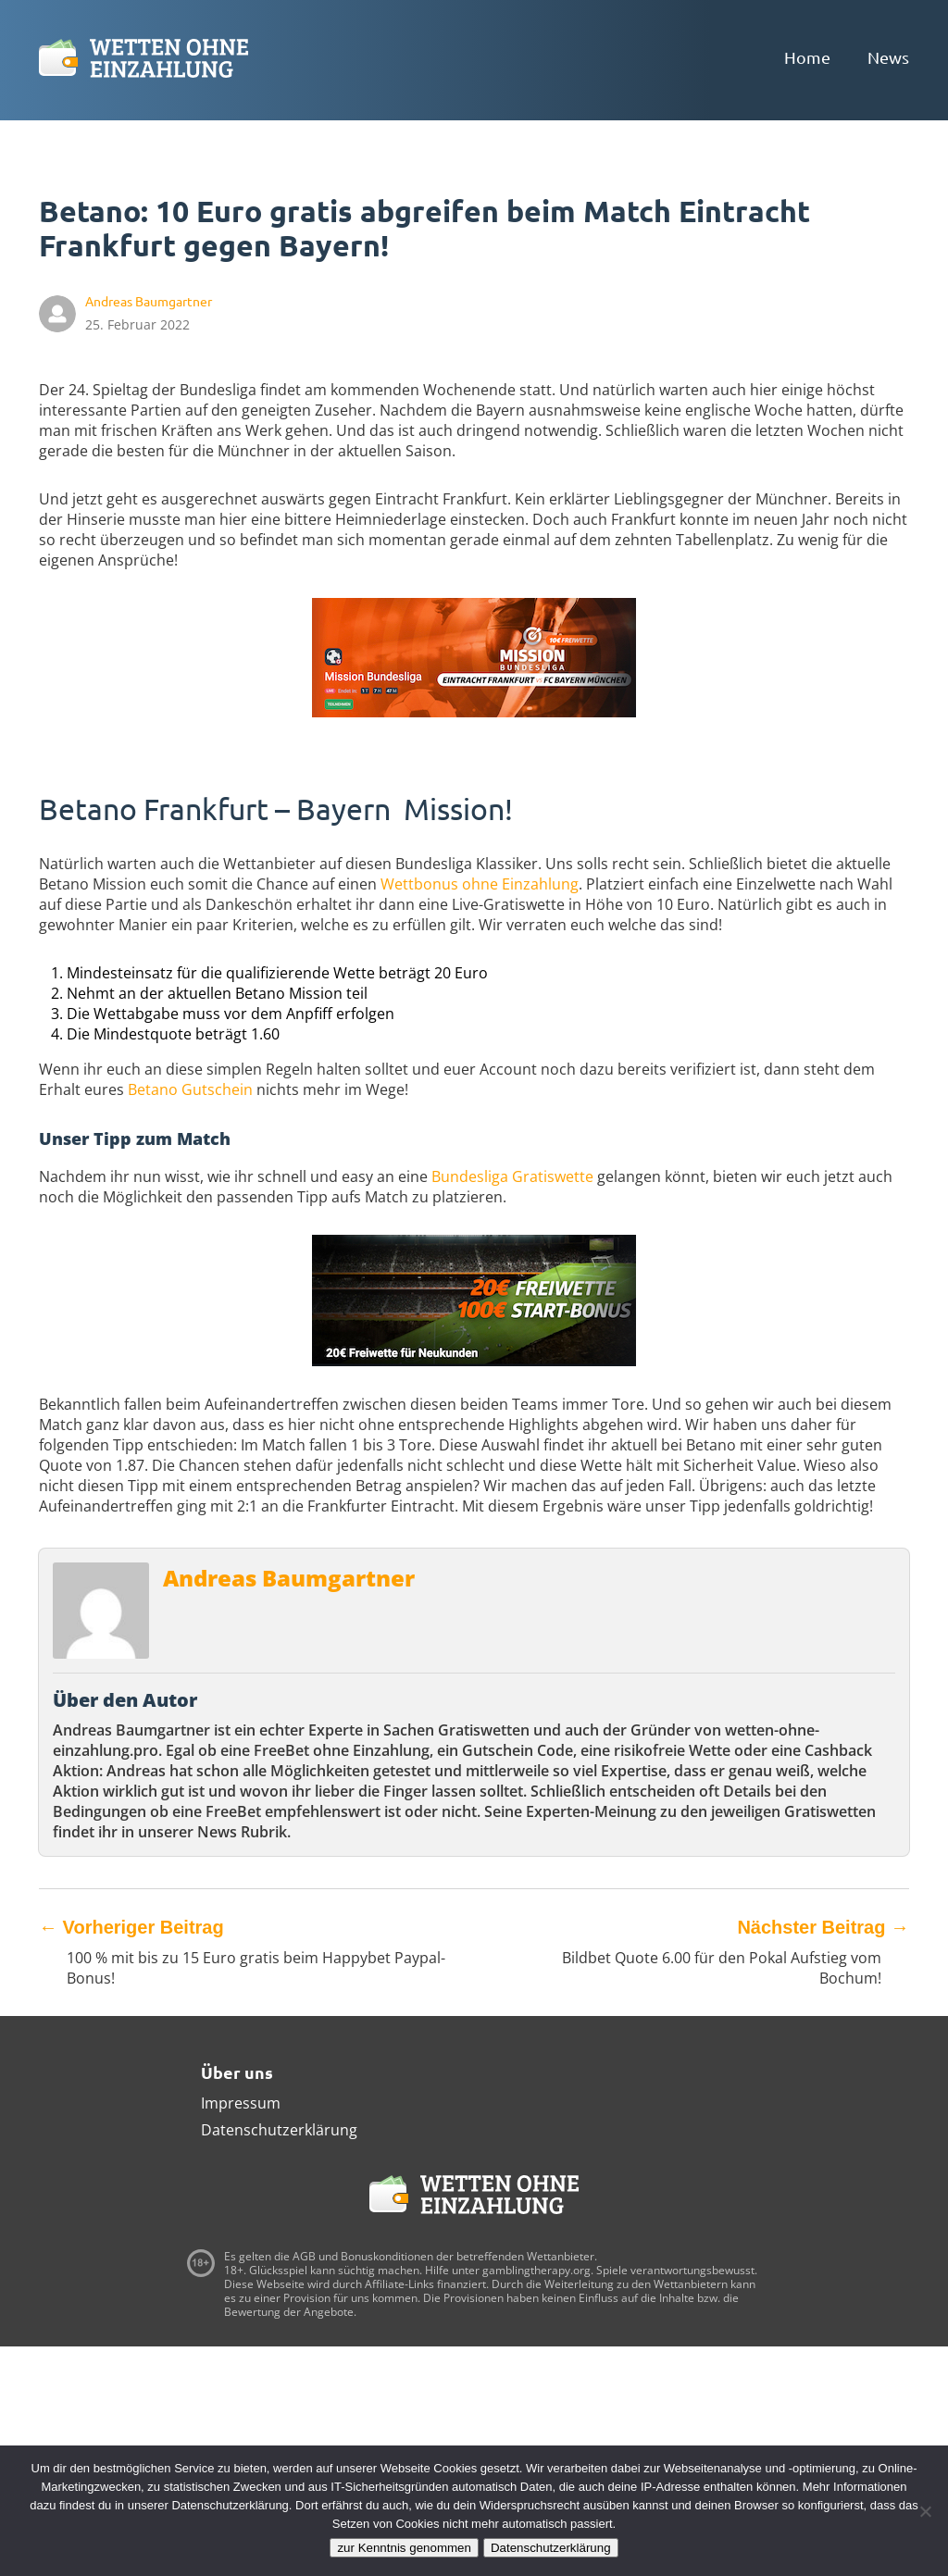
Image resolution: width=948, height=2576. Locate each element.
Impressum (241, 2103)
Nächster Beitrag (823, 1927)
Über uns (237, 2072)
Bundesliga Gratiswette (512, 1176)
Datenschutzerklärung (279, 2130)
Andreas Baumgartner (289, 1577)
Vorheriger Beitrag (131, 1927)
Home (807, 57)
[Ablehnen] (925, 2511)
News (888, 57)
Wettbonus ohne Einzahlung (479, 884)
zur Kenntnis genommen (403, 2548)
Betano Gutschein (190, 1089)
